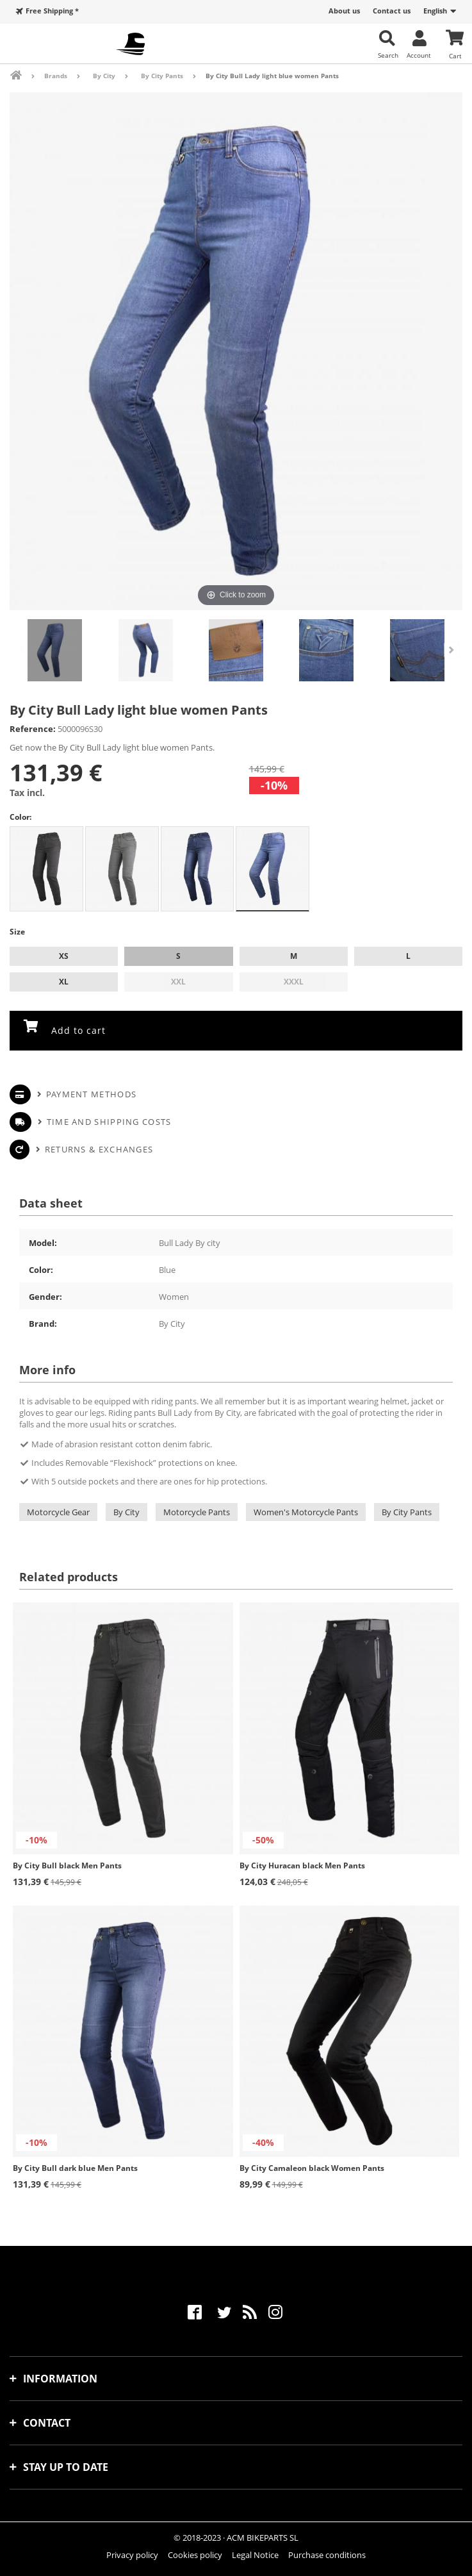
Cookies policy (195, 2555)
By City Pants (407, 1512)
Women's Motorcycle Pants (306, 1512)
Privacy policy (132, 2555)
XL (64, 981)
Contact (46, 2423)
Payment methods (91, 1094)
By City (126, 1512)
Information (60, 2379)
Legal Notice (255, 2555)
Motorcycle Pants (196, 1512)
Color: (20, 816)
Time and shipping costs (109, 1121)
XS (64, 956)
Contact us (392, 10)
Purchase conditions (327, 2555)
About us (344, 10)
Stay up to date (65, 2467)
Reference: (33, 729)
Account (419, 55)
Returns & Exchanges (99, 1149)
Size (18, 931)
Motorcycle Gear (58, 1512)
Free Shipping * (52, 10)
